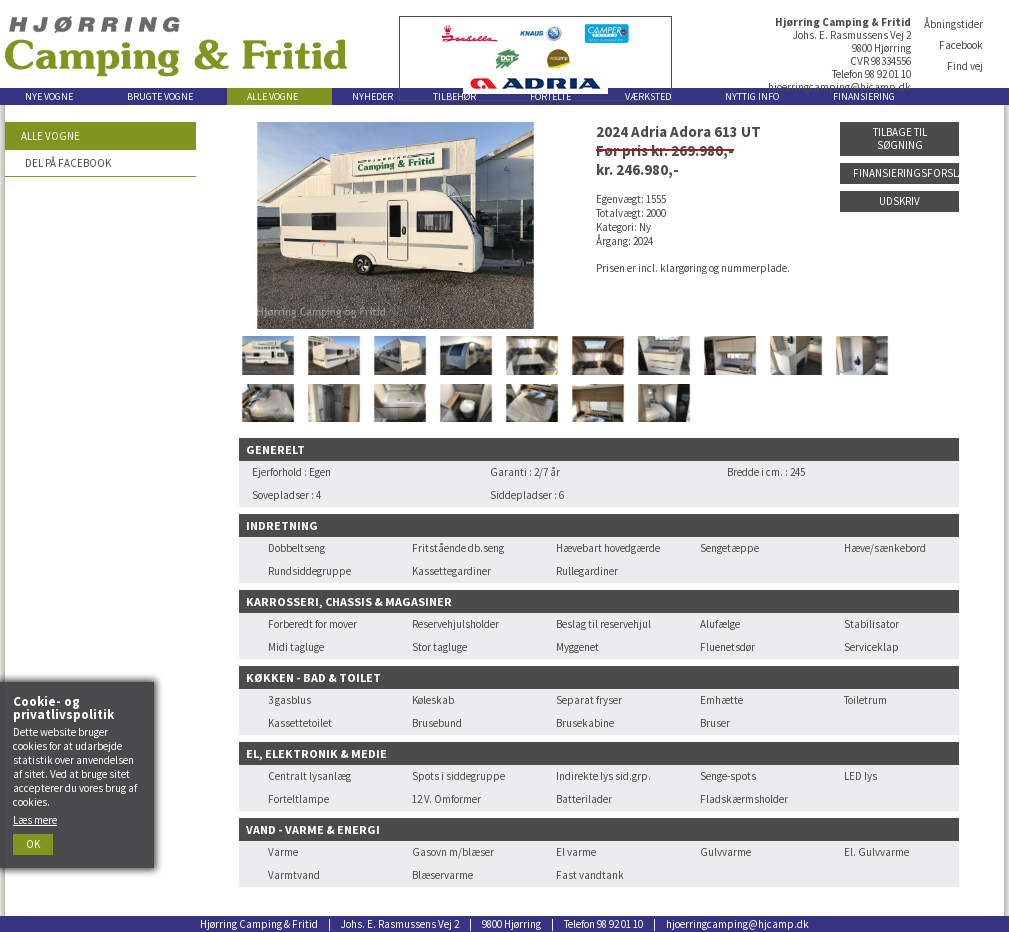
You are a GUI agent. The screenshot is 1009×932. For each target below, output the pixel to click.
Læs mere (35, 820)
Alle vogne (50, 136)
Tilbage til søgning (900, 138)
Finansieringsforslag (906, 173)
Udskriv (899, 201)
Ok (33, 844)
